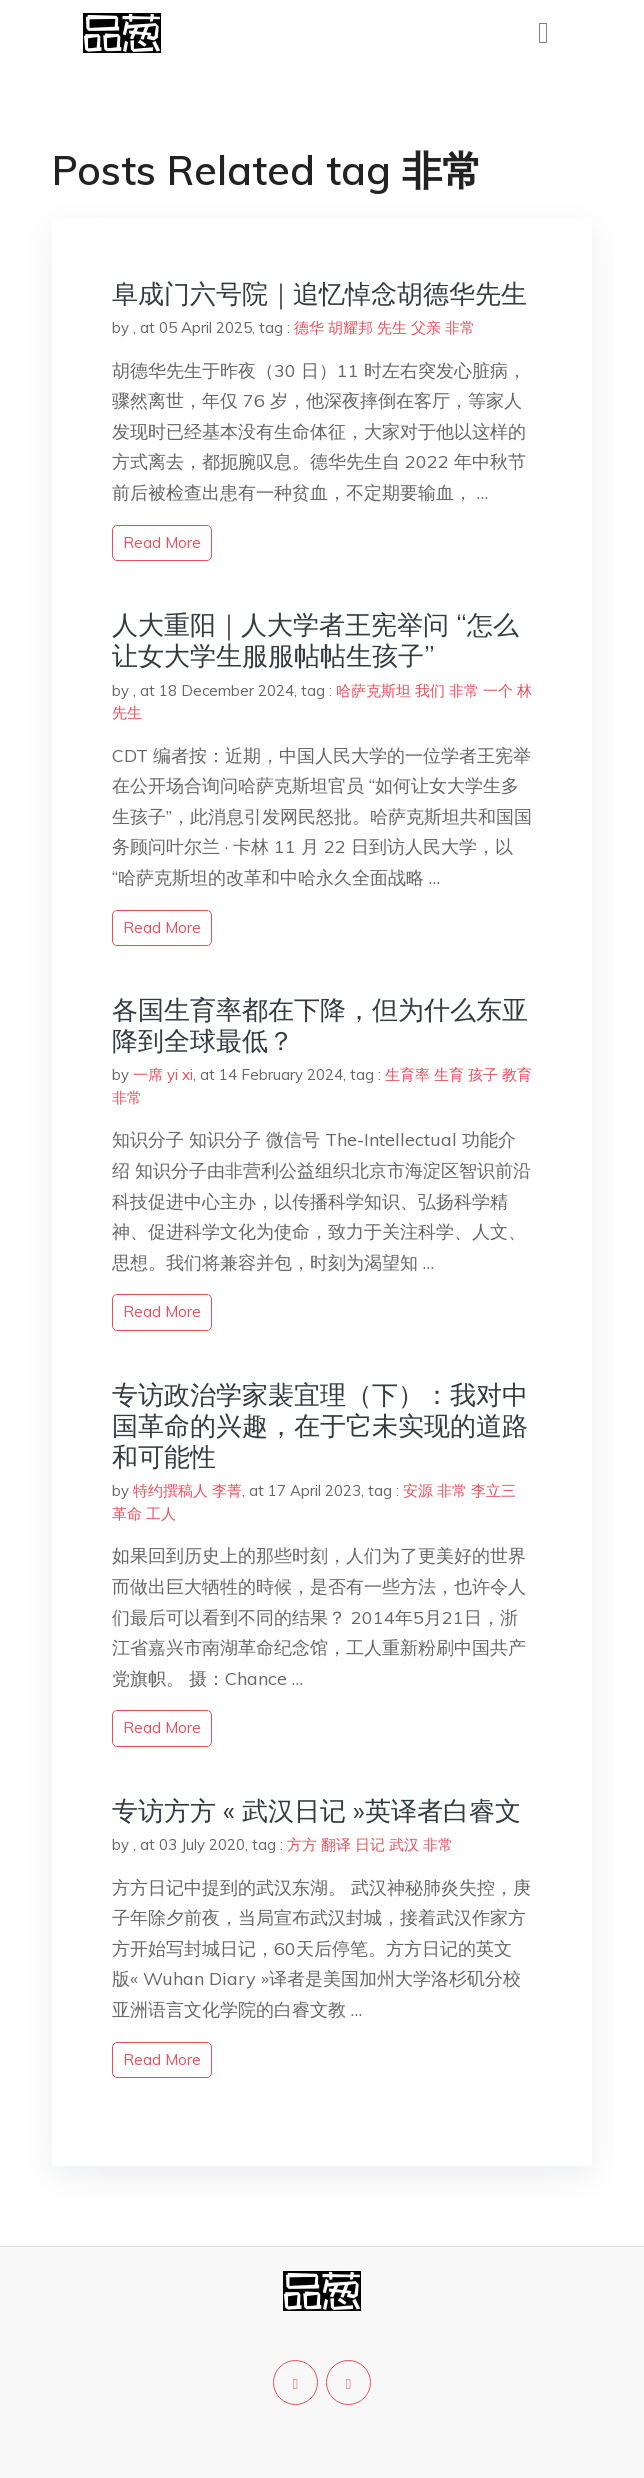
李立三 (493, 1490)
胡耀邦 (350, 327)
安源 (418, 1490)
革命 (127, 1513)
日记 (370, 1844)
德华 (309, 327)
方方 (302, 1844)
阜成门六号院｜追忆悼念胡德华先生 (319, 293)
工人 (161, 1513)
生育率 (407, 1074)
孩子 (483, 1074)
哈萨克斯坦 (373, 690)
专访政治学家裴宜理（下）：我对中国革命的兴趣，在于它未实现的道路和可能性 (320, 1425)
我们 (430, 690)
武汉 (404, 1844)
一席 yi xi (163, 1074)
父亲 (426, 327)
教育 (517, 1074)
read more (162, 542)
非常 (460, 327)
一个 (498, 690)
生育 (449, 1074)
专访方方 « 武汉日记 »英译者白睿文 (316, 1810)
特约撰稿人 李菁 (187, 1490)
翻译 (336, 1844)
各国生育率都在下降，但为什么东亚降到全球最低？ (320, 1025)
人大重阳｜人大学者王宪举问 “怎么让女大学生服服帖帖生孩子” (315, 640)
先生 (392, 327)
